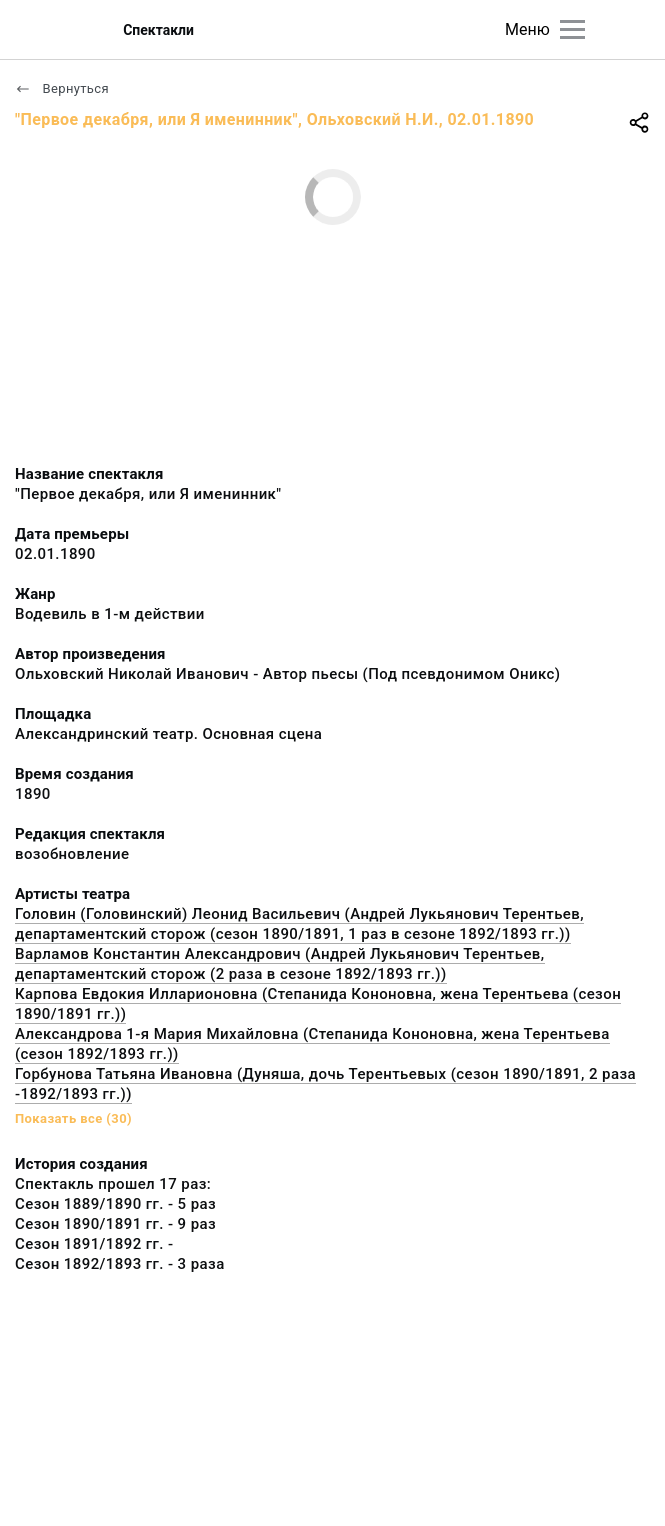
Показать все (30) (73, 1118)
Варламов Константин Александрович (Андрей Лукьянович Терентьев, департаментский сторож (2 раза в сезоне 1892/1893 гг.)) (280, 964)
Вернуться (62, 88)
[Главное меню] (572, 29)
